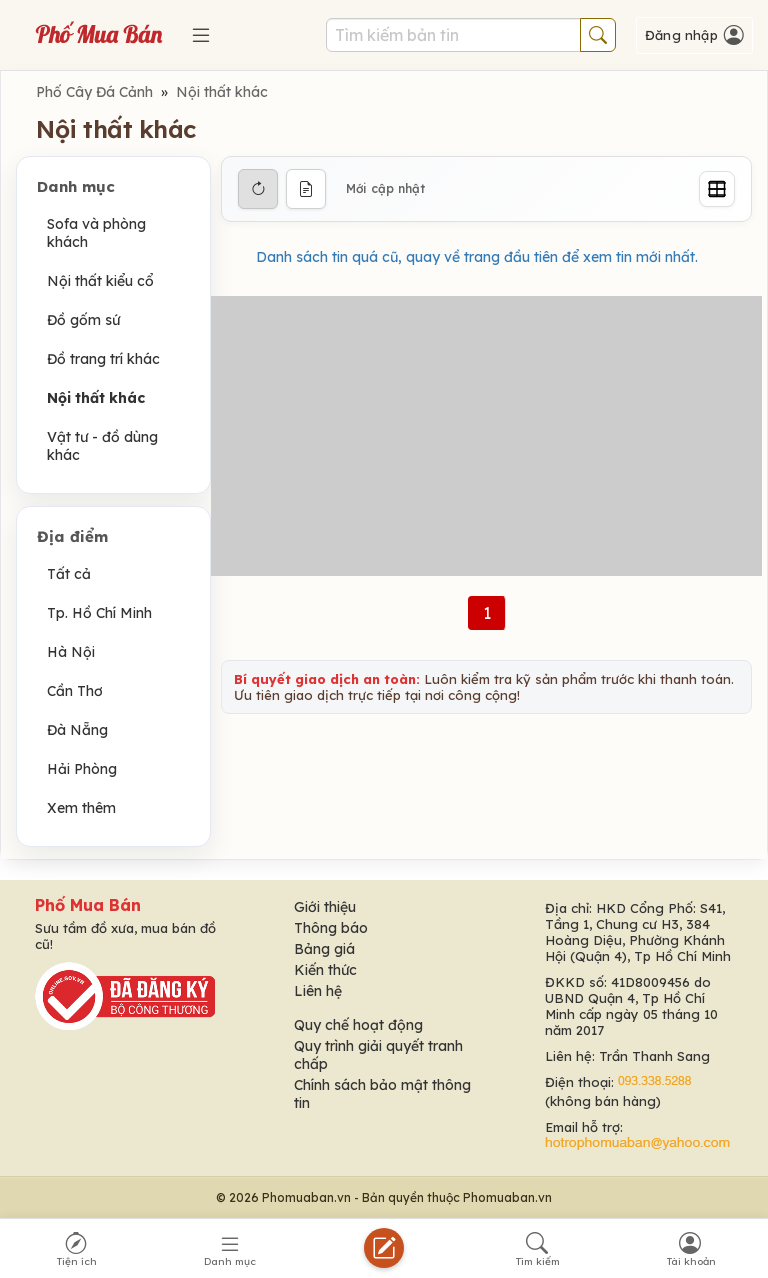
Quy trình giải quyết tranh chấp (378, 1055)
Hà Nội (71, 652)
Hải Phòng (82, 769)
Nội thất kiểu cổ (100, 281)
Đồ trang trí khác (103, 359)
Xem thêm (81, 808)
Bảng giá (324, 949)
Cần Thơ (75, 691)
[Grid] (717, 189)
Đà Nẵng (77, 730)
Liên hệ (318, 991)
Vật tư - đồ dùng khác (102, 446)
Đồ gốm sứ (83, 320)
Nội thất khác (222, 92)
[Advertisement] (486, 436)
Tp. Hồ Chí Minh (99, 613)
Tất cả (69, 574)
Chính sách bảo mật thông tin (382, 1094)
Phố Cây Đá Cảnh (94, 92)
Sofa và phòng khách (96, 233)
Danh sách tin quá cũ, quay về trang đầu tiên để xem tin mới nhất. (477, 257)
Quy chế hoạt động (358, 1025)
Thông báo (331, 928)
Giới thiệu (325, 907)
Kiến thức (325, 970)
